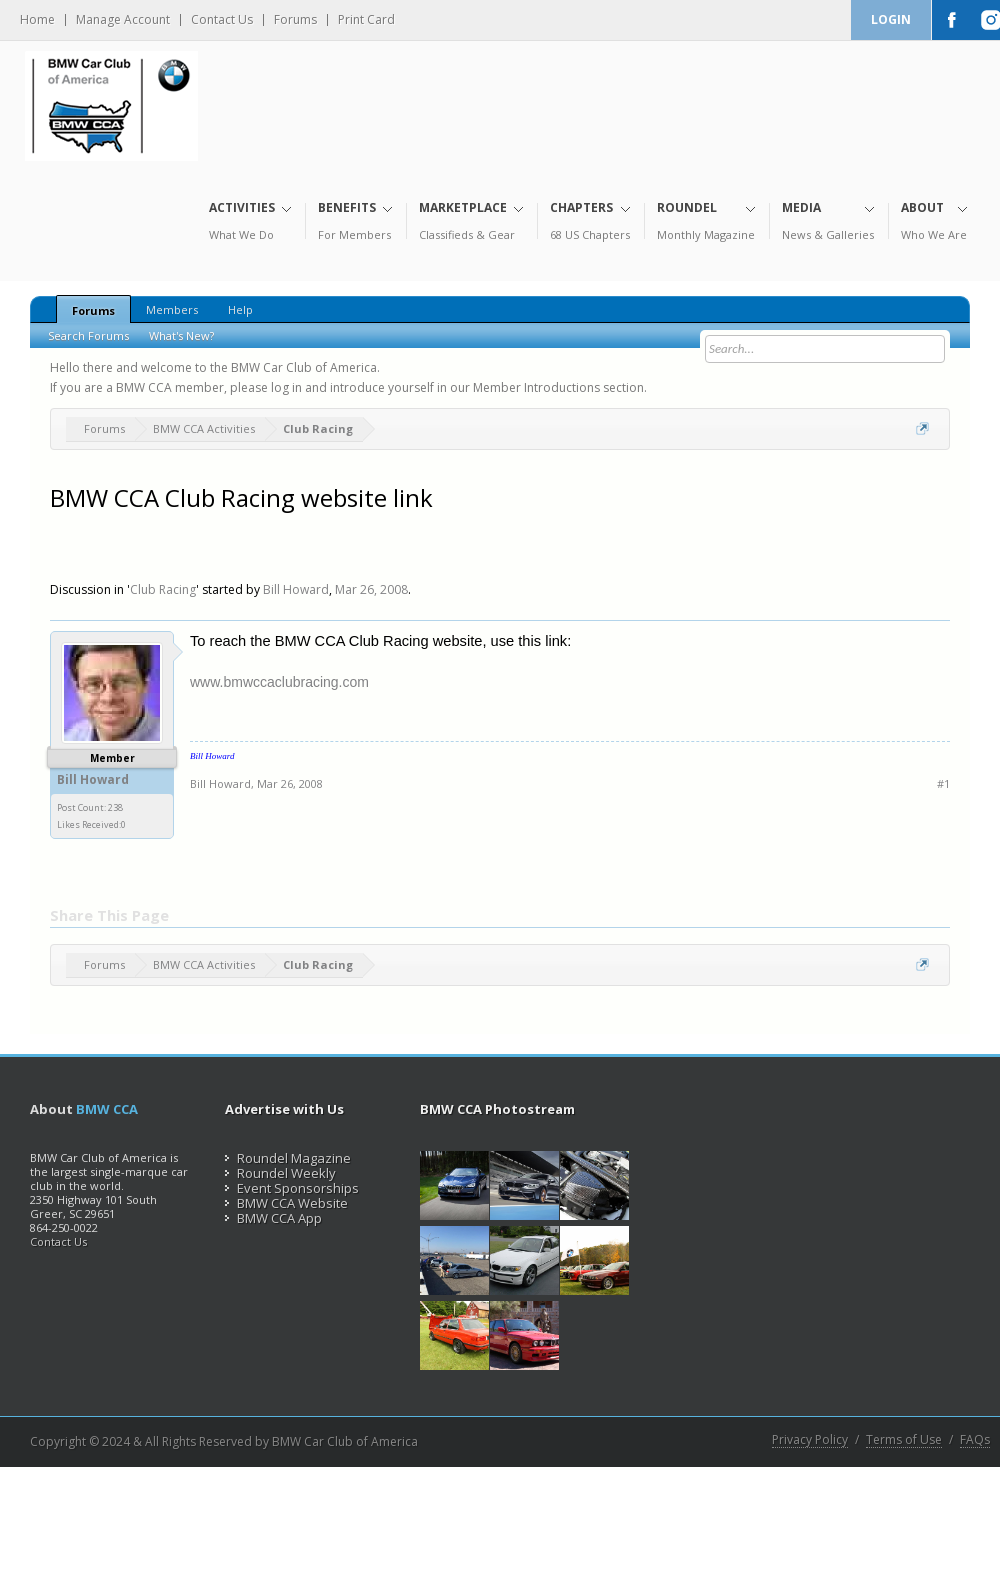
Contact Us (222, 20)
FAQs (975, 1440)
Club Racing (163, 589)
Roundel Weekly (280, 1173)
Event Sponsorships (292, 1188)
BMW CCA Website (286, 1203)
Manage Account (123, 20)
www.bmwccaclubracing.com (279, 682)
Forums (295, 20)
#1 (943, 783)
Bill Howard (296, 589)
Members (172, 309)
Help (240, 309)
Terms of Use (904, 1440)
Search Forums (88, 335)
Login (891, 19)
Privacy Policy (810, 1440)
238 (115, 807)
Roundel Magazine (288, 1158)
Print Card (366, 20)
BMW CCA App (273, 1218)
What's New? (181, 335)
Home (37, 20)
